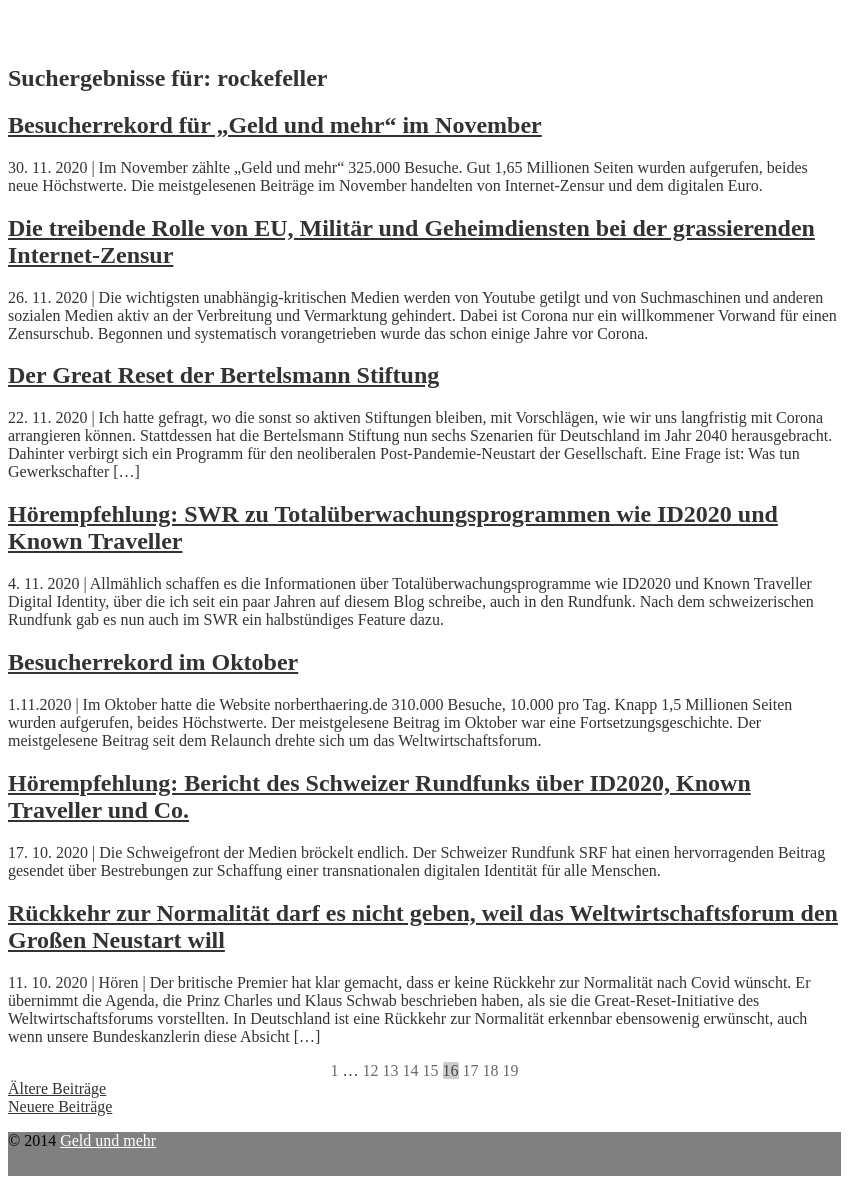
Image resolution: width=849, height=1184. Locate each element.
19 (511, 1070)
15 (431, 1070)
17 (471, 1070)
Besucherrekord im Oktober (153, 662)
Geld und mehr (108, 1140)
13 (391, 1070)
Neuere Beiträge (60, 1106)
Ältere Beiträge (57, 1088)
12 (371, 1070)
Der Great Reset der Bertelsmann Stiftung (223, 375)
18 (491, 1070)
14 (411, 1070)
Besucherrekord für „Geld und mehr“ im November (275, 125)
